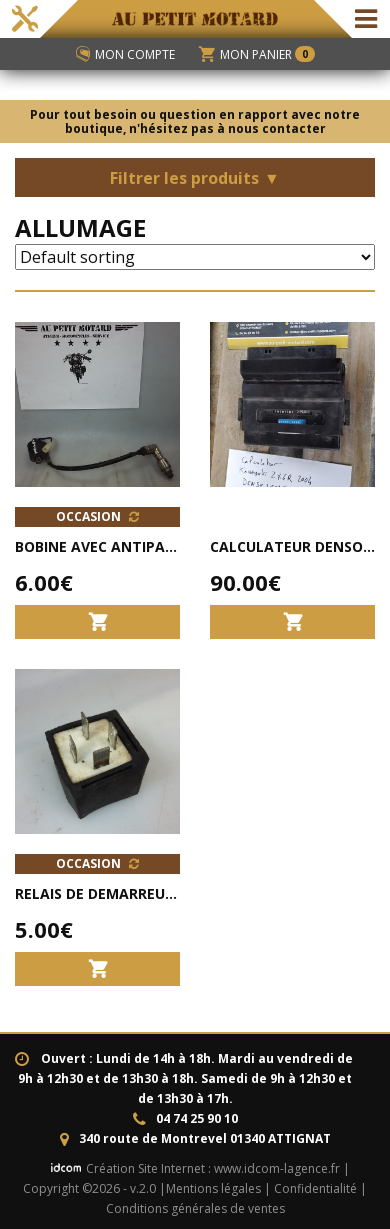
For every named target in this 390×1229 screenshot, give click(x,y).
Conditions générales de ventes (195, 1208)
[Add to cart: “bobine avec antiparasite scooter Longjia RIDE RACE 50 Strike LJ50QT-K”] (97, 621)
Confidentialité (315, 1188)
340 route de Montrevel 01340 (205, 1138)
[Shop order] (195, 257)
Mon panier (257, 54)
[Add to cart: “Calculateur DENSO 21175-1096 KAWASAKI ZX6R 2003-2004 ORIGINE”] (292, 621)
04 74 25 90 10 (197, 1118)
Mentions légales (213, 1188)
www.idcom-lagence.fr (277, 1168)
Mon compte (125, 54)
